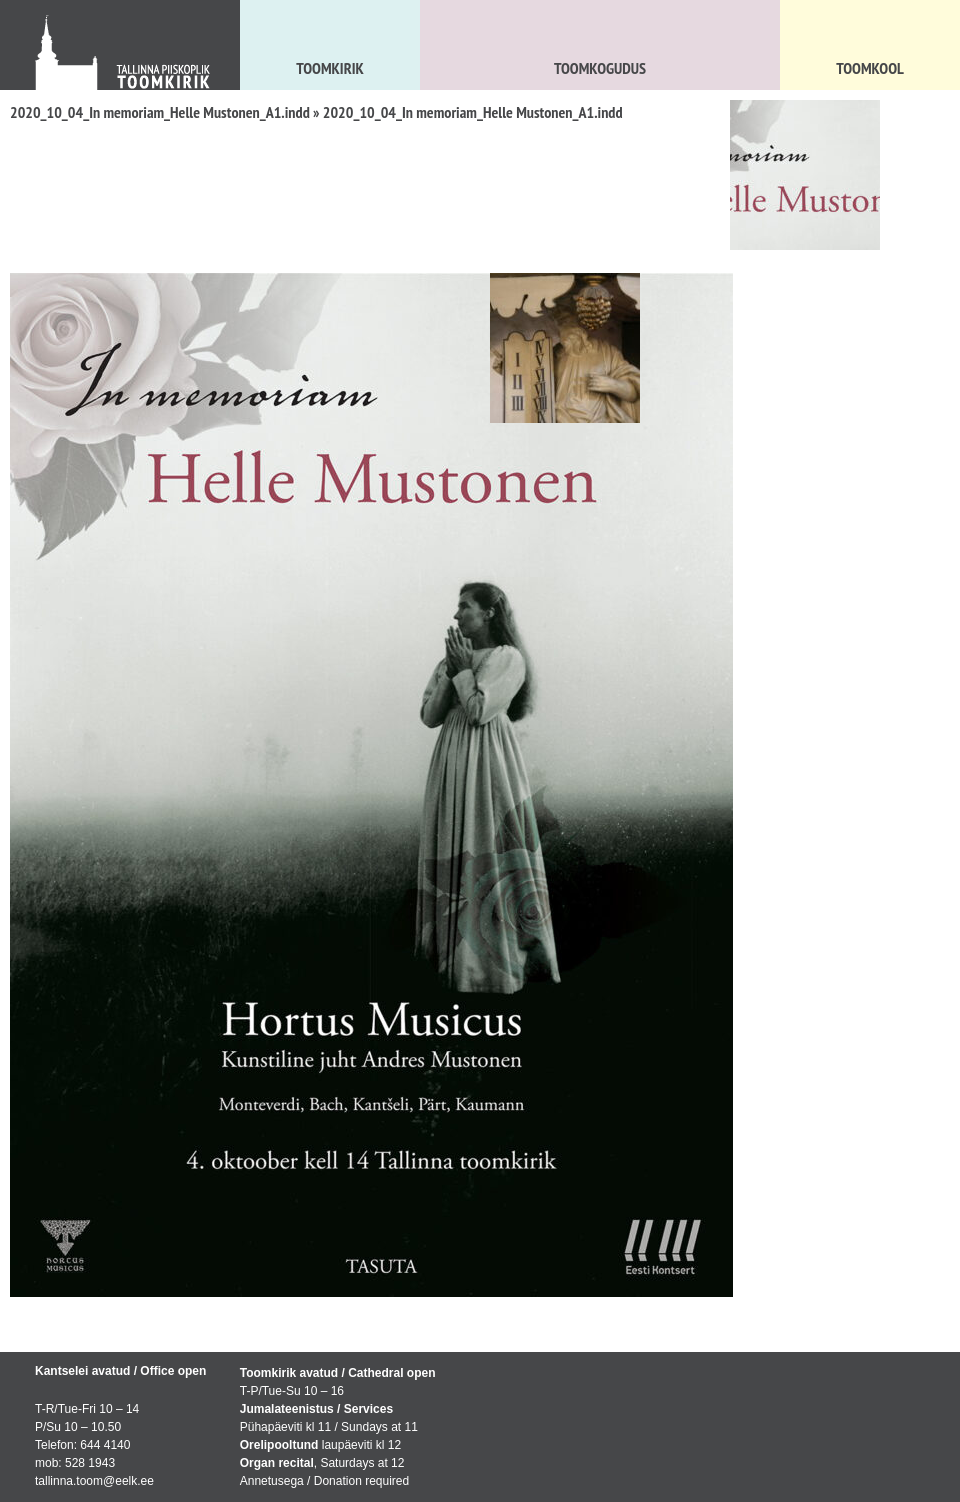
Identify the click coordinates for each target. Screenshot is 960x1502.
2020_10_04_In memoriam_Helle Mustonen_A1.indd (160, 112)
